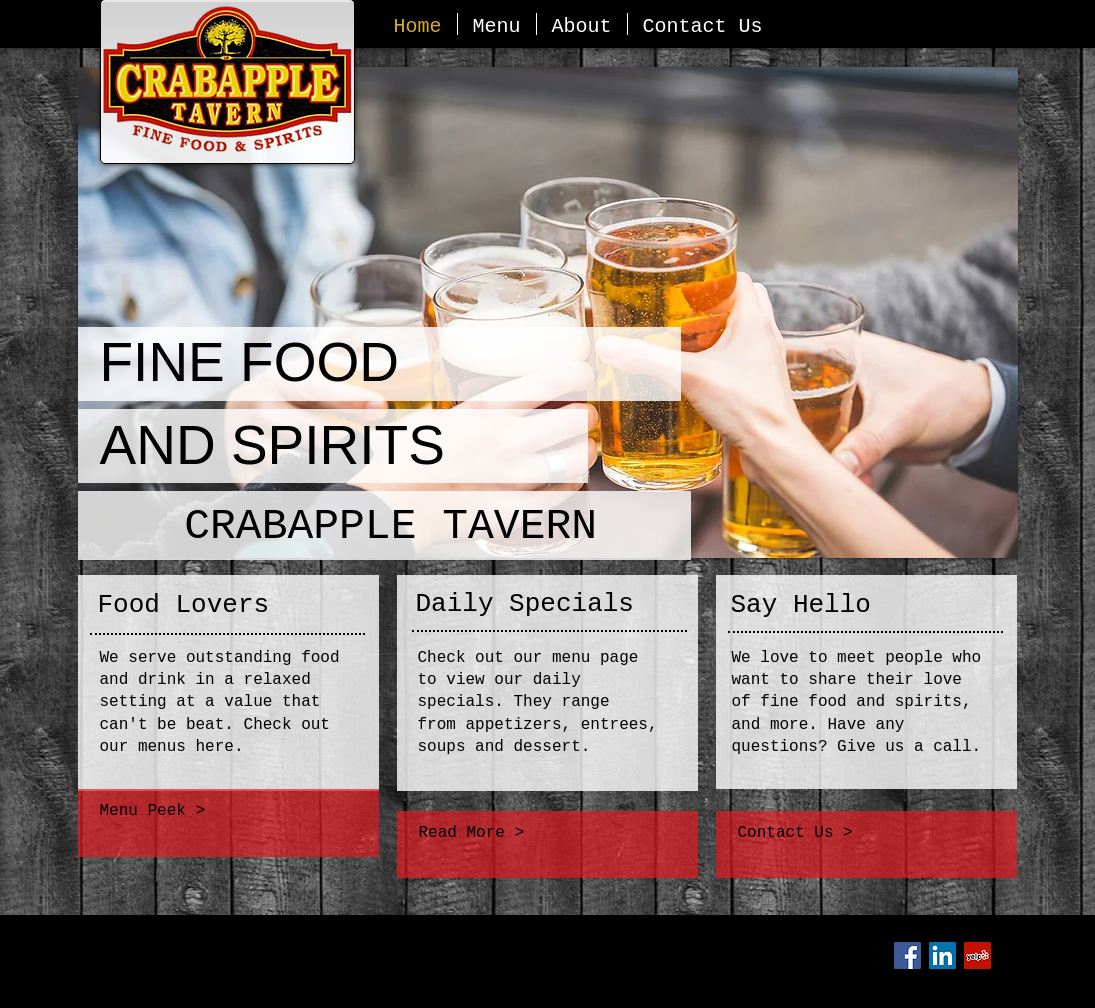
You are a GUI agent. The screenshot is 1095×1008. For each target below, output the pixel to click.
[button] (548, 312)
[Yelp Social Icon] (977, 955)
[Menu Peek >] (227, 812)
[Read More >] (545, 834)
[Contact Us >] (868, 834)
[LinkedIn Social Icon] (942, 955)
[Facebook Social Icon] (907, 955)
